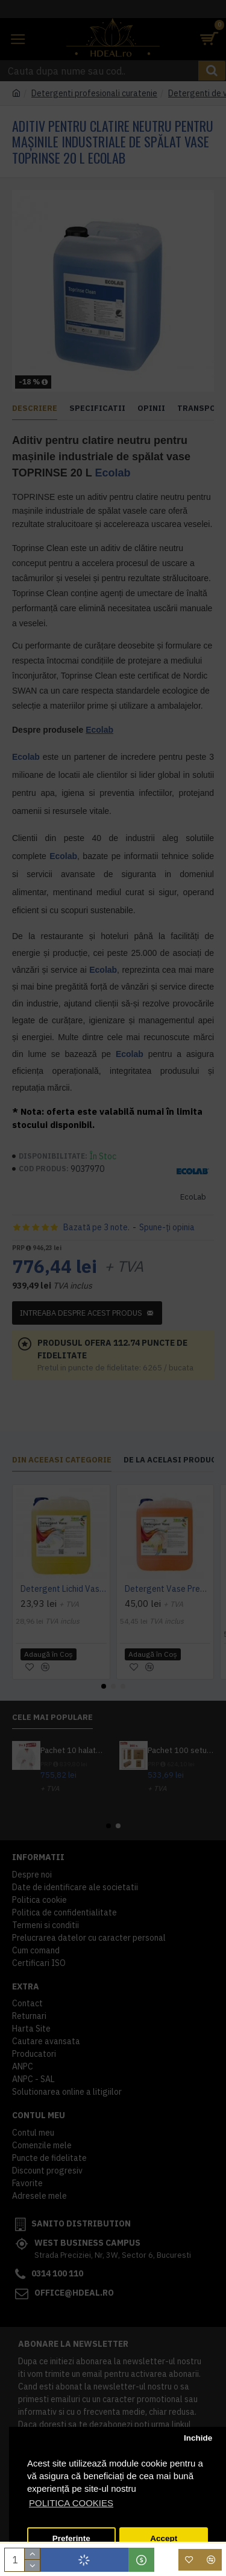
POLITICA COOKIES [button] (71, 2503)
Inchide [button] (198, 2437)
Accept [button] (163, 2538)
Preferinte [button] (71, 2538)
